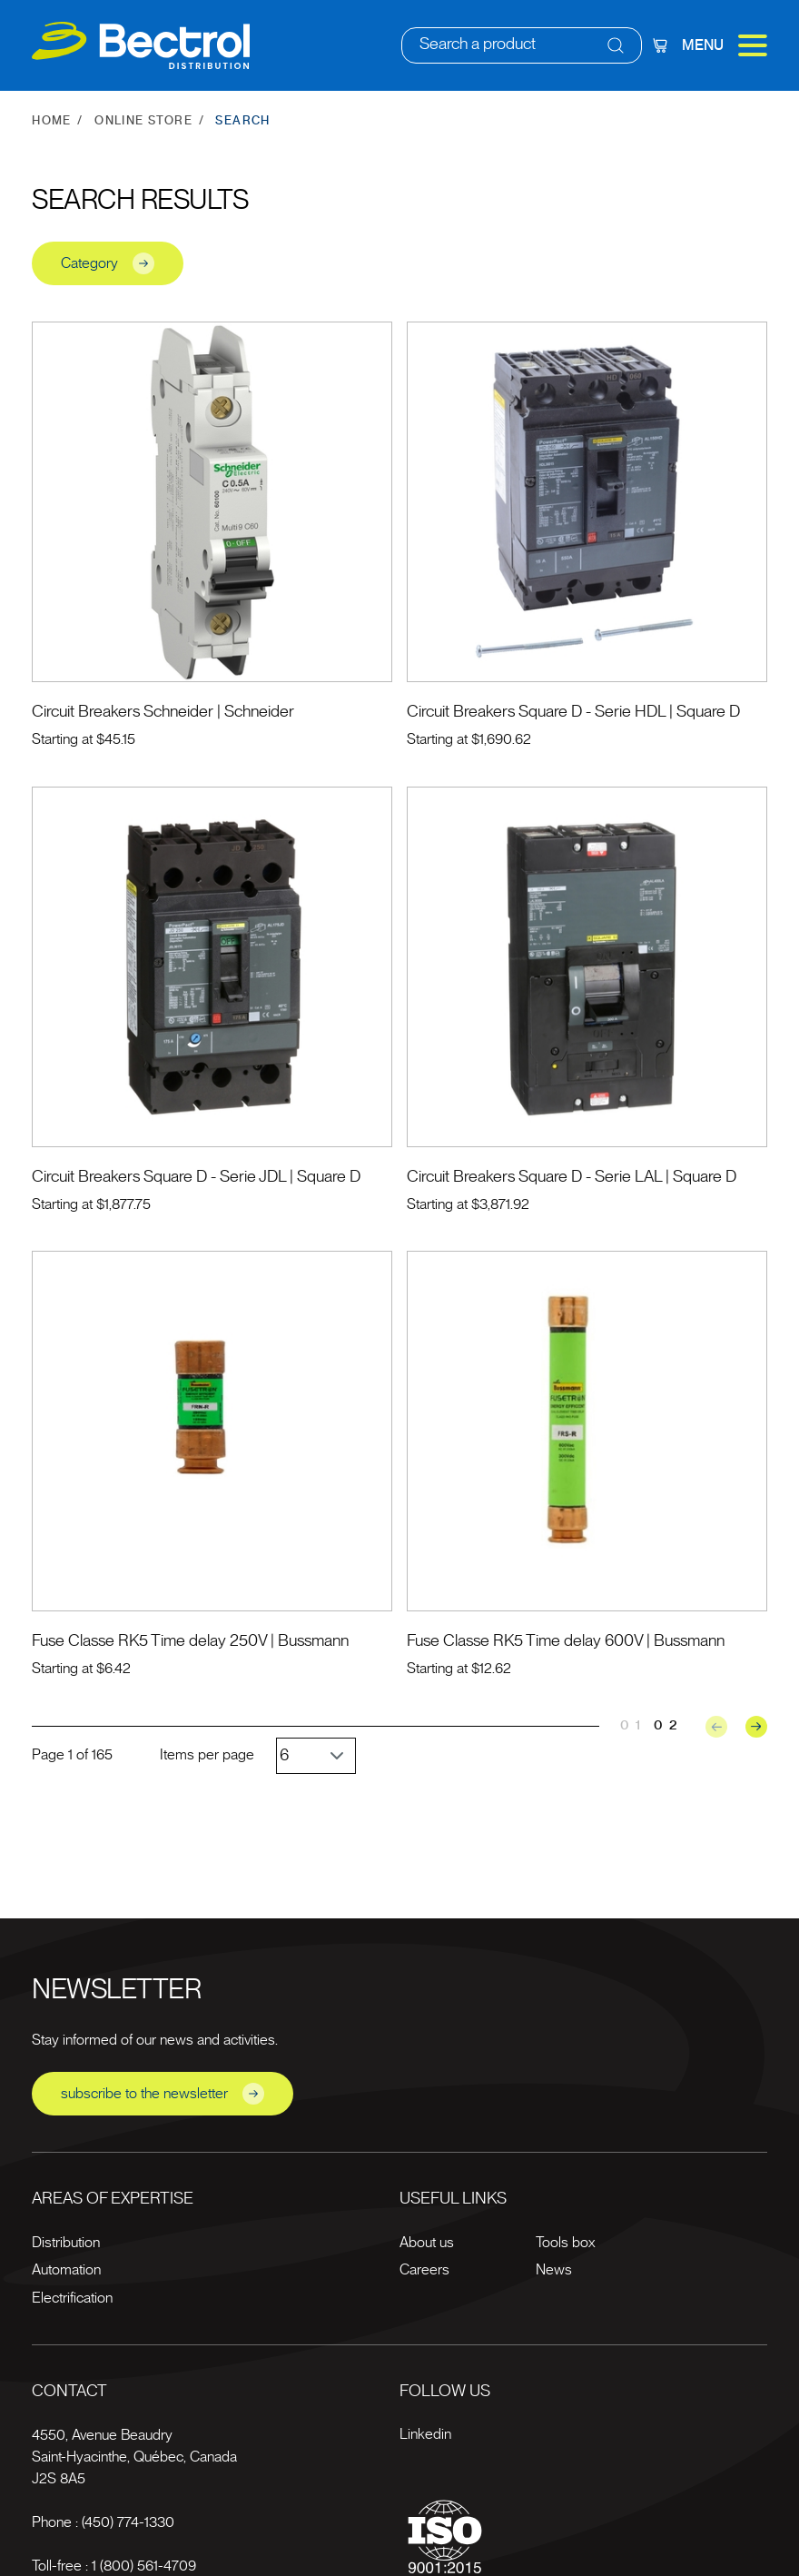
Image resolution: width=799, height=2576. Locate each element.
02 (669, 1725)
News (554, 2270)
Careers (424, 2270)
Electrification (72, 2298)
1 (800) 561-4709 (144, 2566)
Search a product (477, 44)
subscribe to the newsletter (162, 2094)
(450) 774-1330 (128, 2522)
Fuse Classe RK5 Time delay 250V (149, 1641)
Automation (66, 2270)
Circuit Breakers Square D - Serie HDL (536, 712)
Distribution (66, 2242)
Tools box (565, 2242)
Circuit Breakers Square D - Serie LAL (534, 1177)
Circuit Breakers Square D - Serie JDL (159, 1177)
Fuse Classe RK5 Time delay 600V (525, 1641)
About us (427, 2242)
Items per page (207, 1755)
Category (107, 263)
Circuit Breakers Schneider (122, 712)
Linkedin (425, 2434)
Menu (724, 45)
